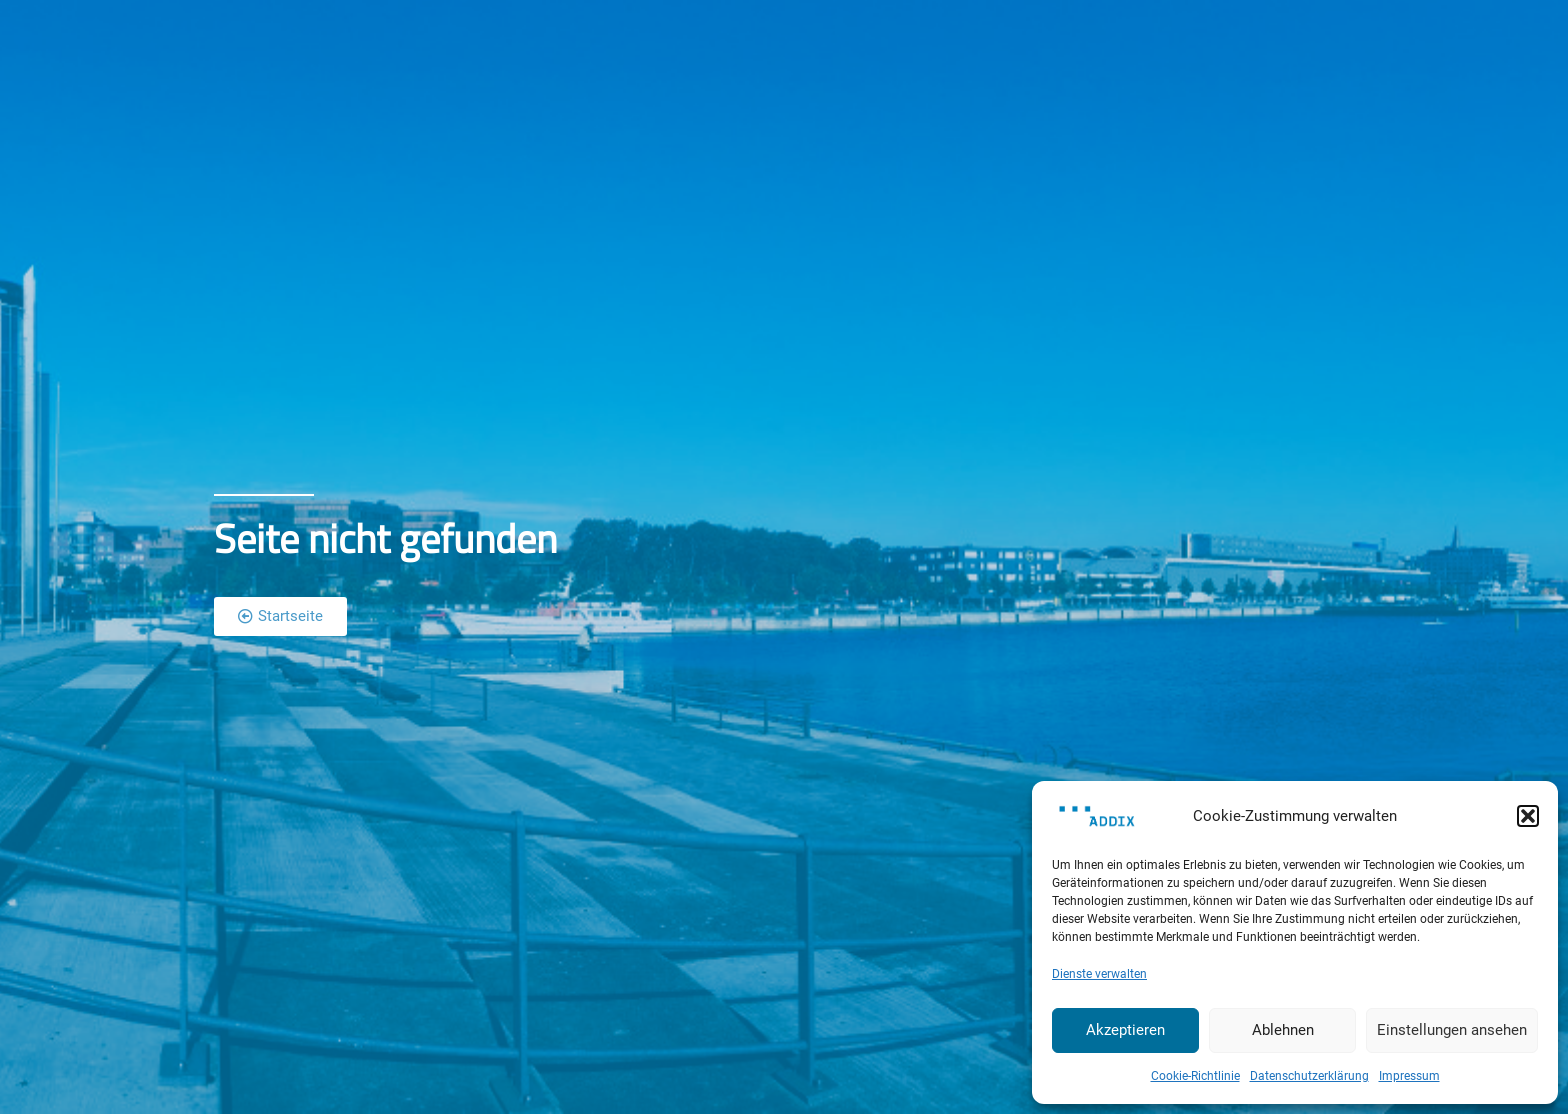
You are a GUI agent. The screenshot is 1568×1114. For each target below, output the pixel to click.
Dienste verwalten (1099, 974)
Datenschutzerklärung (1309, 1076)
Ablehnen (1283, 1030)
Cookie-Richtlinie (1195, 1076)
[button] (1528, 816)
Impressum (1409, 1076)
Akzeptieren (1125, 1030)
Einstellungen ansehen (1452, 1030)
